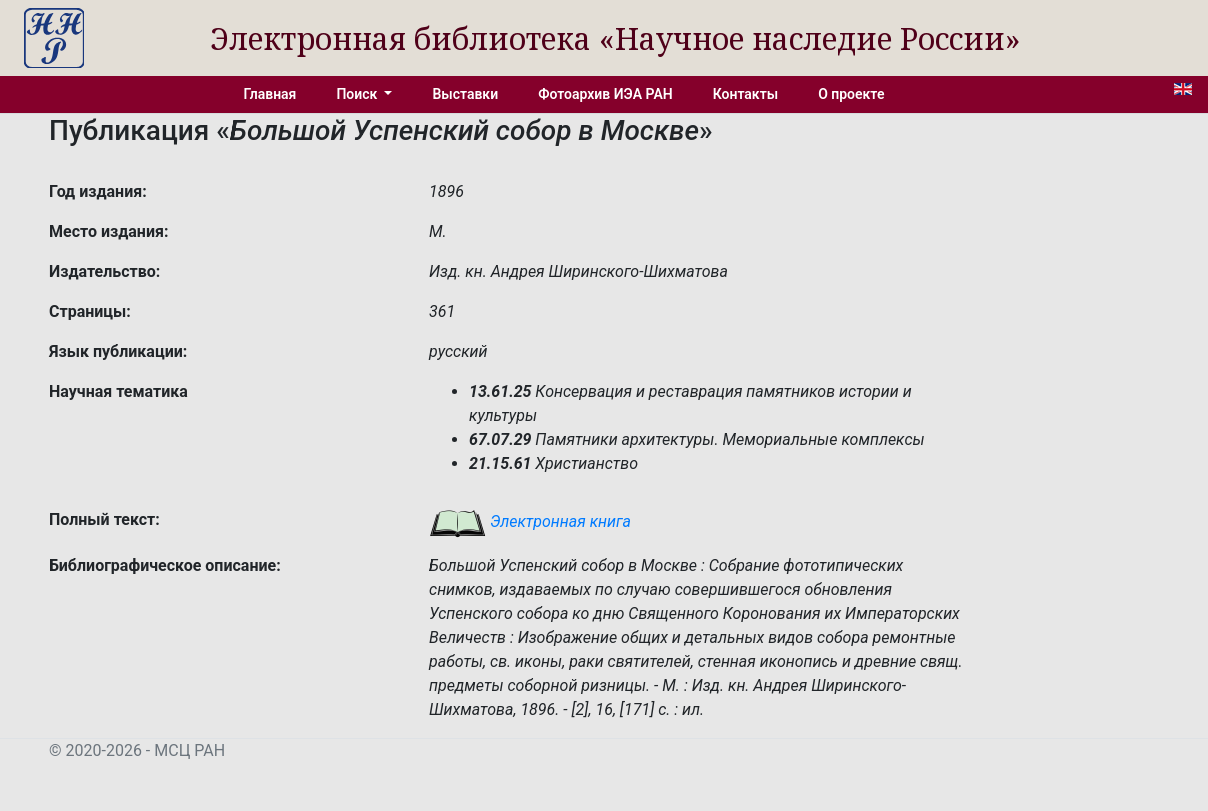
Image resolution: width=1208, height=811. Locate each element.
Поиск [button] (358, 94)
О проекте (851, 94)
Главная (270, 94)
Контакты (745, 94)
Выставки (465, 94)
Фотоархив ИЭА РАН (605, 94)
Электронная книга (530, 521)
